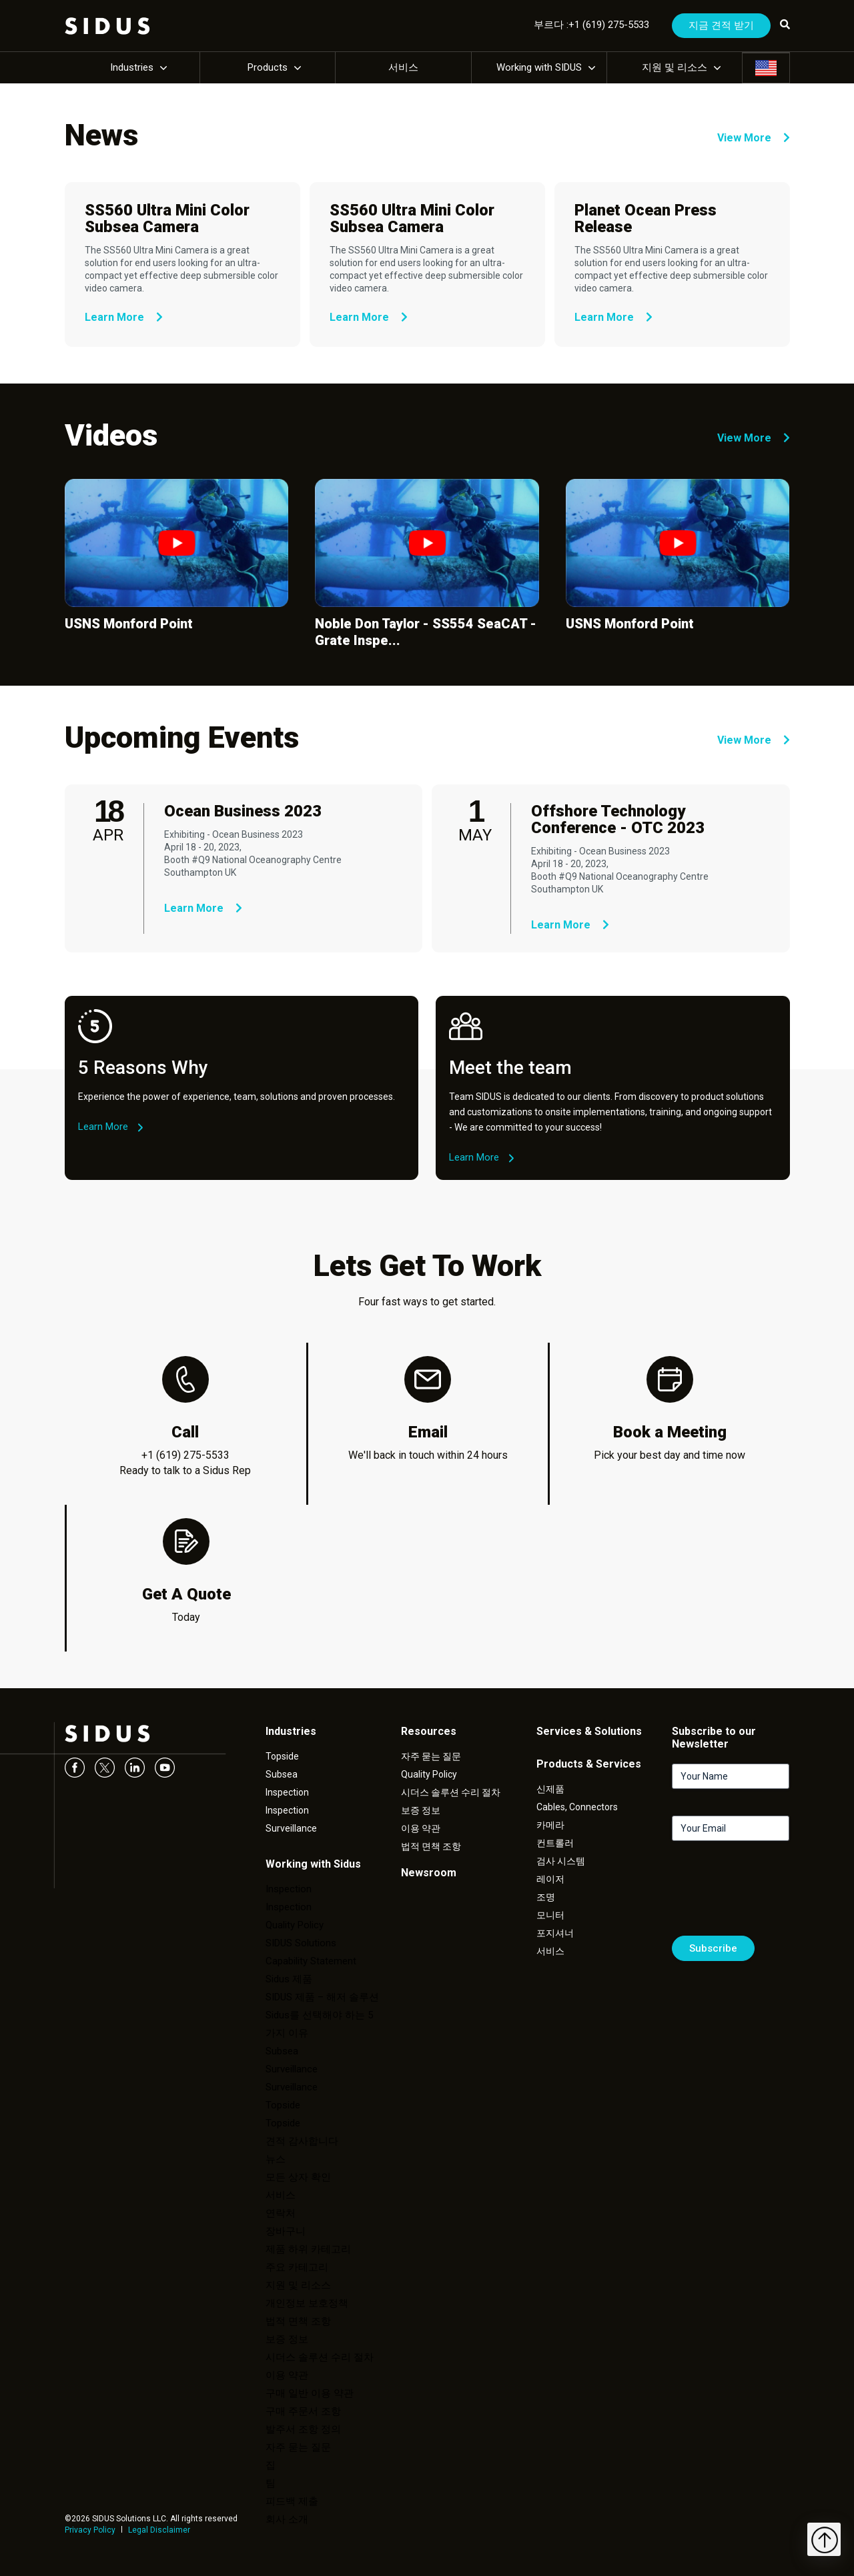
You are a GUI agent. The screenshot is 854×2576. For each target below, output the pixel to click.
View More (753, 137)
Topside (282, 1756)
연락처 (281, 2213)
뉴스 (276, 2159)
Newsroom (428, 1872)
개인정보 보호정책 (307, 2303)
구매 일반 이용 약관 (310, 2393)
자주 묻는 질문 (298, 2447)
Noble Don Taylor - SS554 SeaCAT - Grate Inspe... (425, 632)
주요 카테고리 (297, 2267)
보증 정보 (287, 2339)
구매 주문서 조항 (303, 2411)
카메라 (550, 1825)
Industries (131, 67)
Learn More (124, 317)
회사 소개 (287, 2519)
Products (268, 67)
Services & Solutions (589, 1731)
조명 (545, 1897)
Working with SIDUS (539, 67)
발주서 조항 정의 (303, 2429)
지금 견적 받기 (721, 25)
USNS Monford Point (129, 624)
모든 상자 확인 (298, 2177)
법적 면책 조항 (298, 2321)
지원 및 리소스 (674, 67)
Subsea (282, 1774)
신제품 (550, 1789)
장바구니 (286, 2231)
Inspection (287, 1792)
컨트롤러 (555, 1843)
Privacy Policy (90, 2530)
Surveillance (291, 1828)
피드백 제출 (292, 2501)
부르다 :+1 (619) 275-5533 (591, 25)
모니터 (550, 1915)
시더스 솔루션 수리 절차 (320, 2357)
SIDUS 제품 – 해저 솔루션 (322, 1997)
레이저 (550, 1879)
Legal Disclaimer (159, 2530)
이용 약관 (287, 2375)
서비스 (403, 67)
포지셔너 (555, 1933)
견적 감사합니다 (302, 2141)
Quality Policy (295, 1925)
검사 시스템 (560, 1861)
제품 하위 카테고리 (308, 2249)
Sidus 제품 (289, 1979)
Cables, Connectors (577, 1807)
